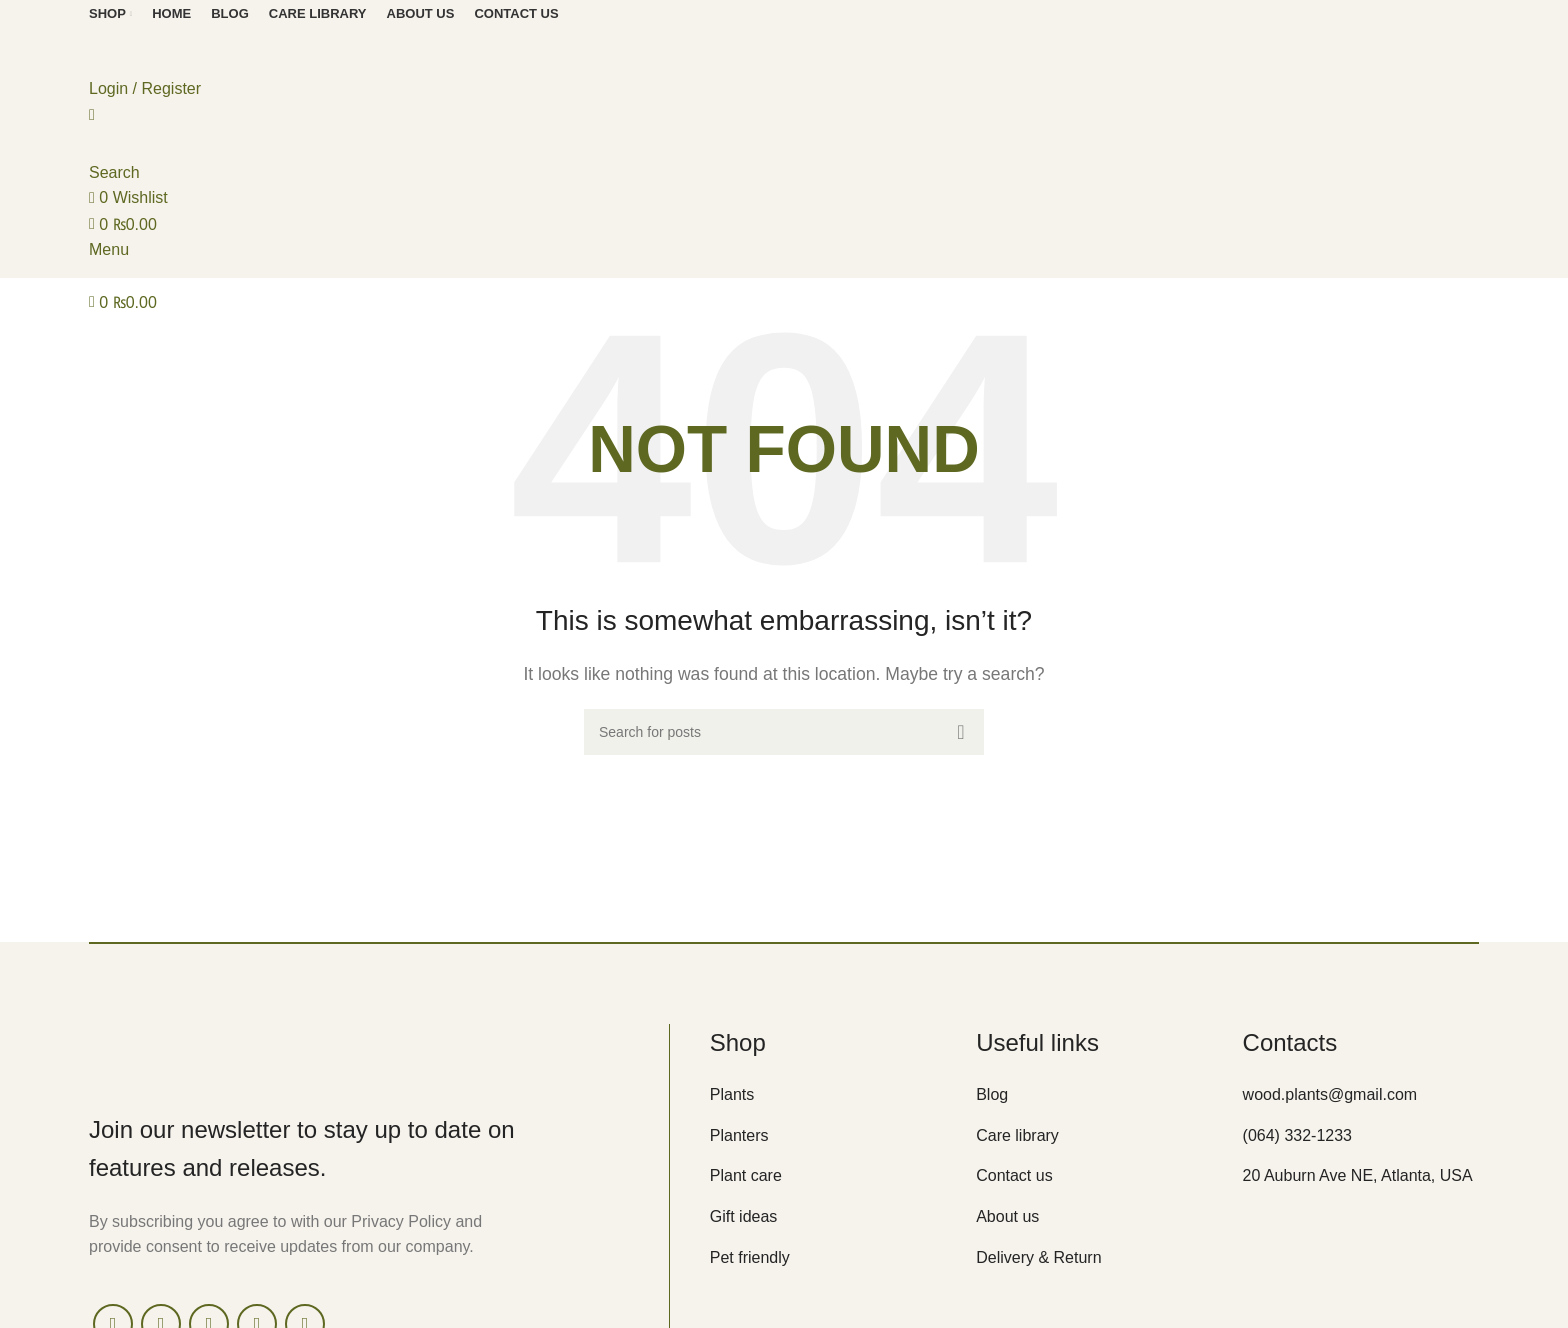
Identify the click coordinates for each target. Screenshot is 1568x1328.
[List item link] (828, 1095)
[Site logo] (199, 49)
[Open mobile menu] (109, 249)
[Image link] (259, 1050)
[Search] (784, 732)
